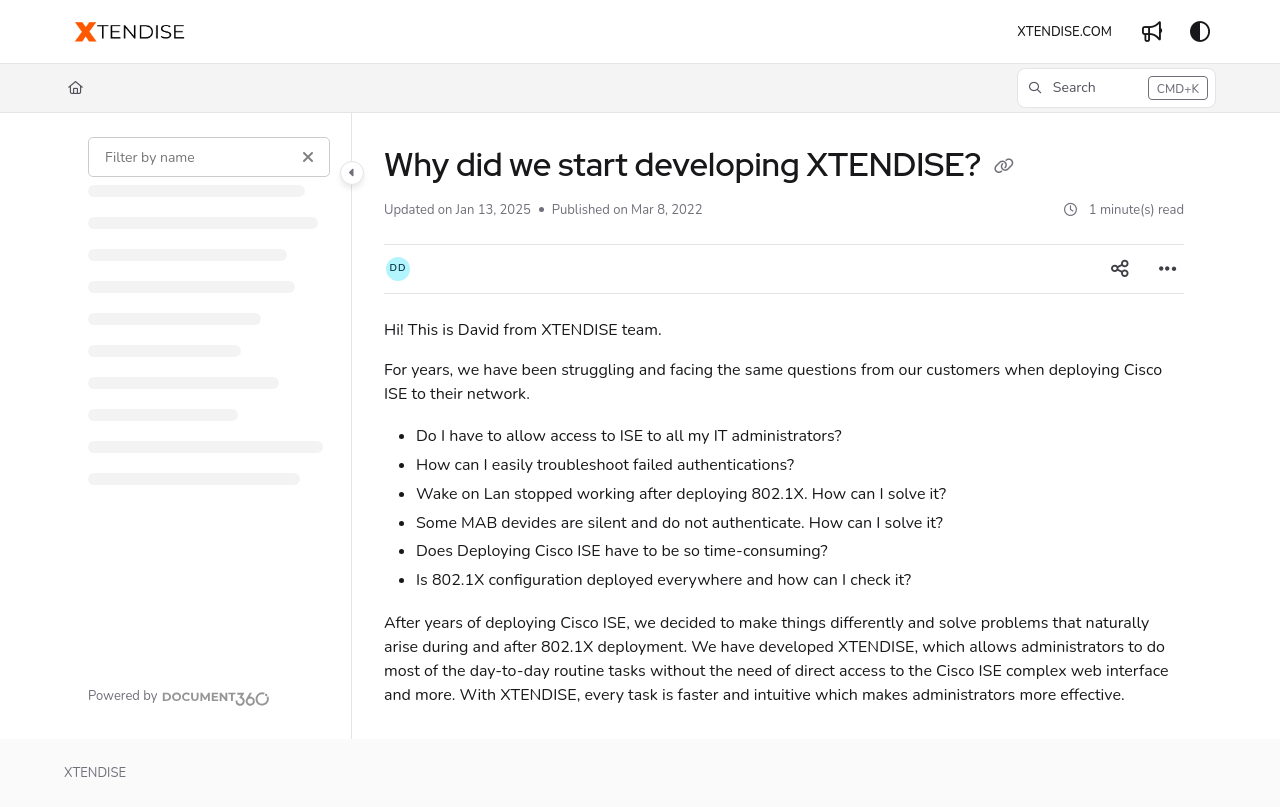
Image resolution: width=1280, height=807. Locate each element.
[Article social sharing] (1120, 269)
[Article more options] (1168, 269)
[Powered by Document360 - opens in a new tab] (179, 696)
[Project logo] (129, 32)
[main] (784, 426)
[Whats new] (1152, 32)
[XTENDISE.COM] (1064, 32)
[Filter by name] (209, 157)
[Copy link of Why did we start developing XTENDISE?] (1004, 168)
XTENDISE (95, 773)
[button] (1116, 88)
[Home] (75, 88)
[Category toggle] (352, 173)
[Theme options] (1200, 32)
